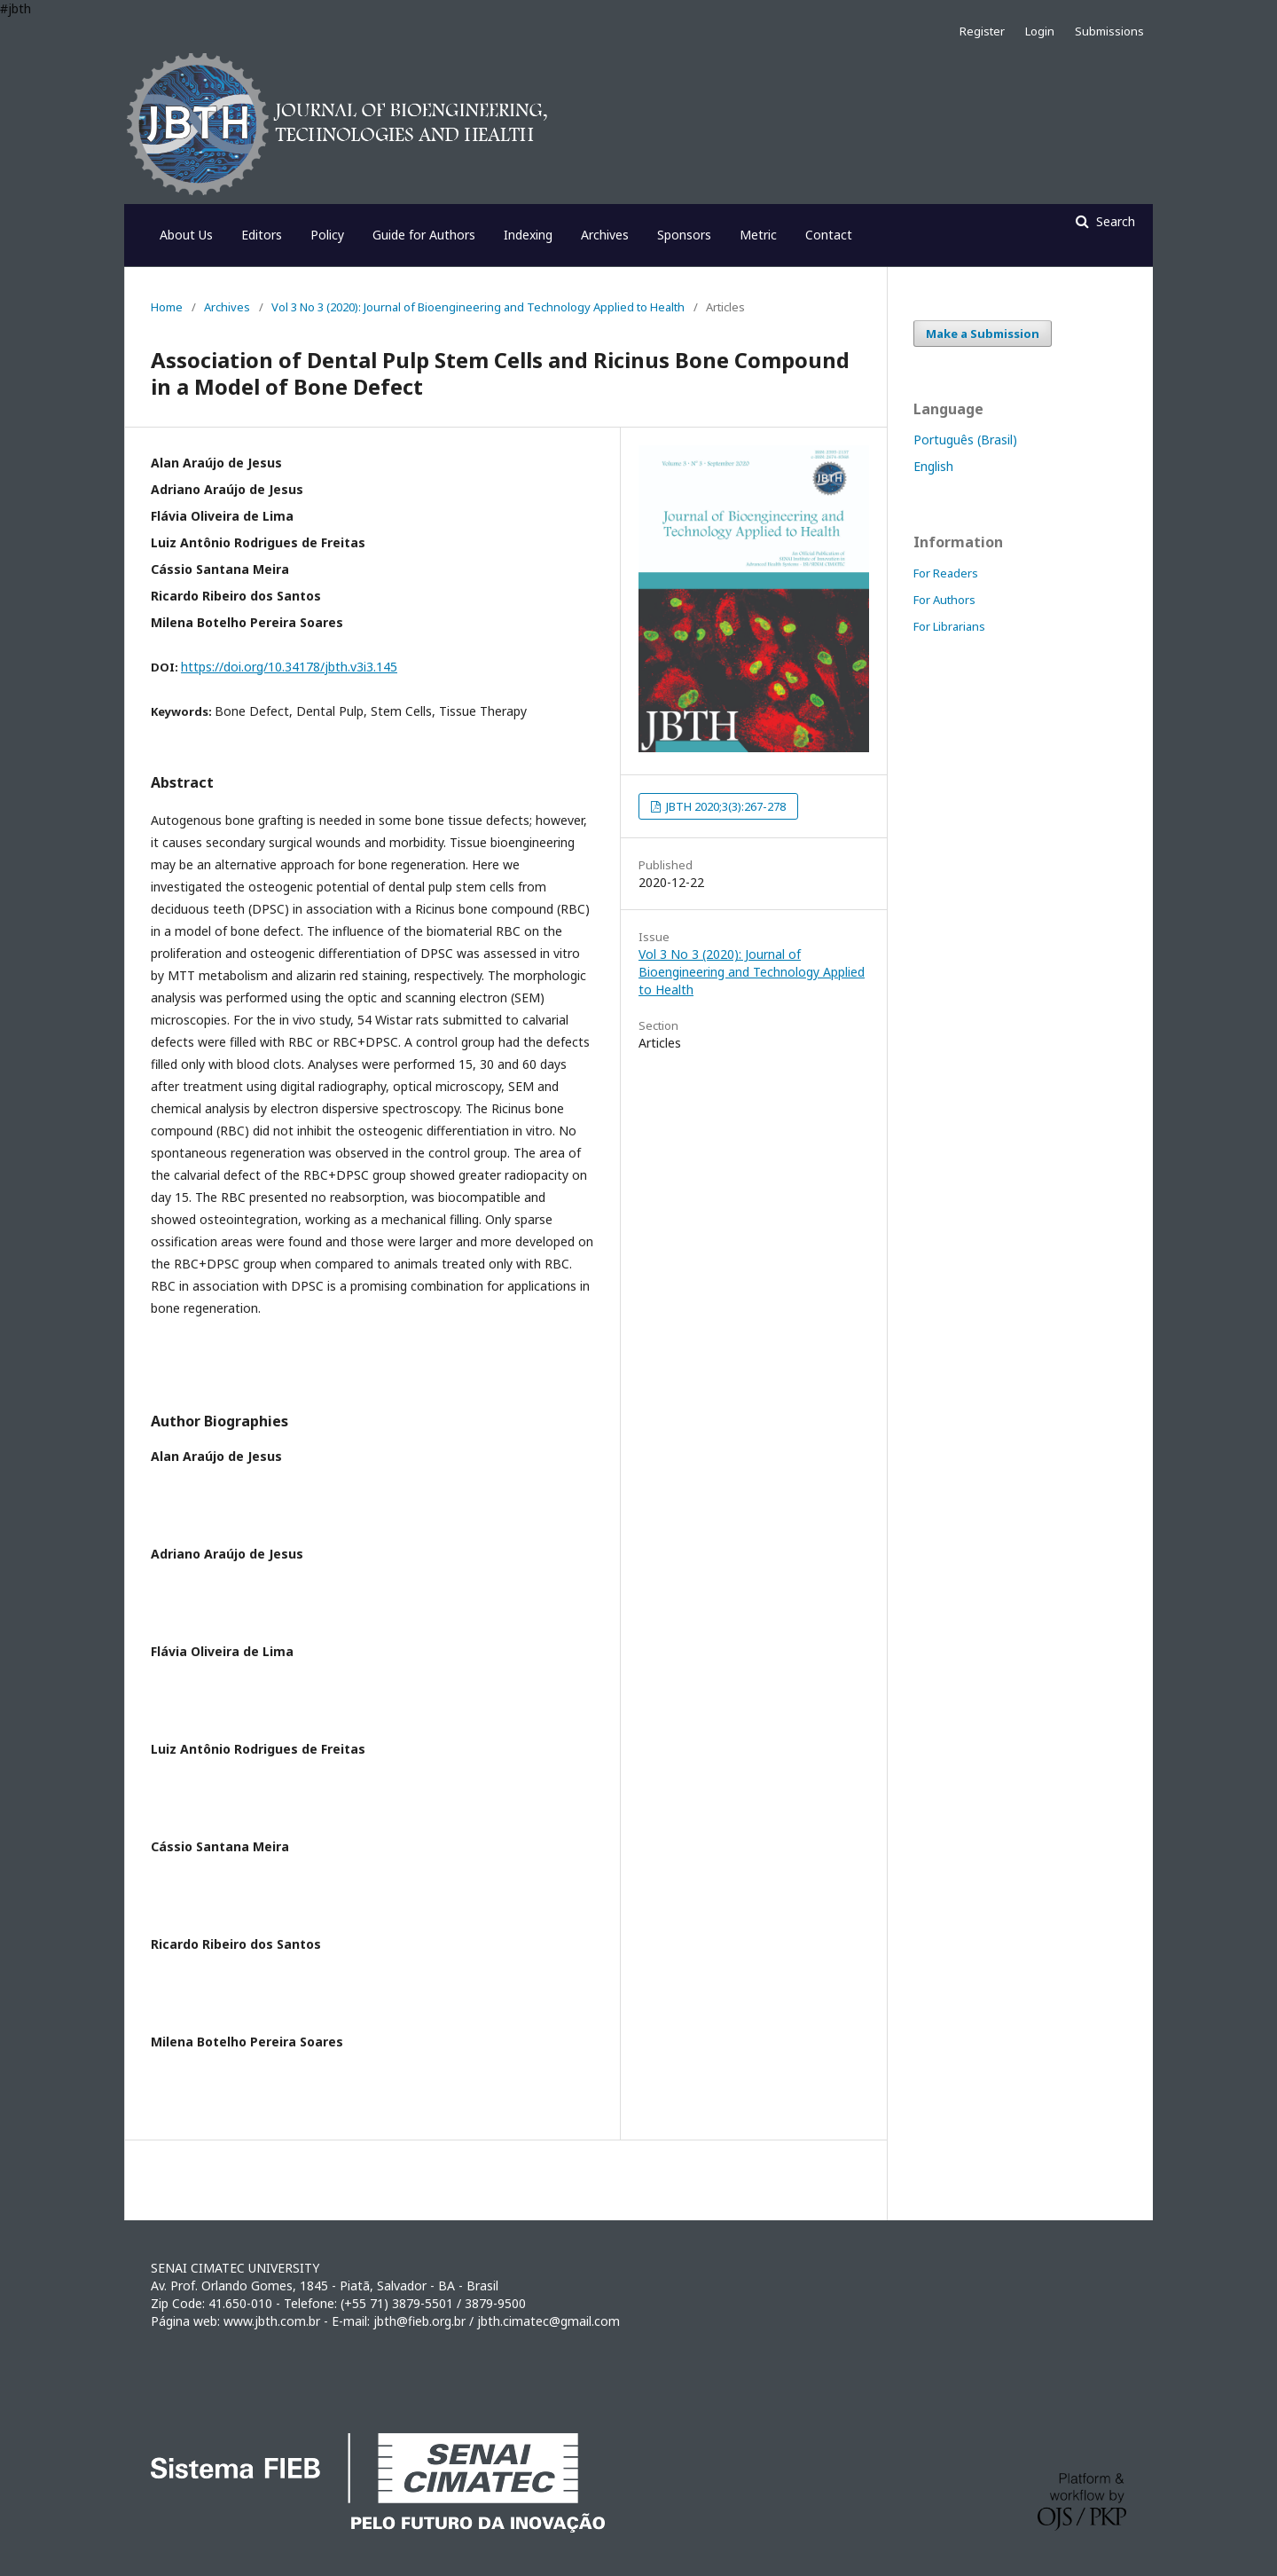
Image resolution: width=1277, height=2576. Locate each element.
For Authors (944, 600)
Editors (261, 234)
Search (1114, 221)
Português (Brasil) (965, 439)
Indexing (528, 234)
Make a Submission (982, 334)
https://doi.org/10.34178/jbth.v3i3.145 (289, 666)
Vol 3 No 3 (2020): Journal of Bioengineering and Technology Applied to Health (478, 307)
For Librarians (949, 626)
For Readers (945, 573)
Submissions (1109, 31)
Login (1039, 31)
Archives (605, 234)
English (933, 466)
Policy (327, 234)
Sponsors (684, 234)
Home (167, 307)
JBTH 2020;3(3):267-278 (724, 806)
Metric (758, 234)
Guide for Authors (423, 234)
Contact (828, 234)
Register (982, 31)
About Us (186, 234)
